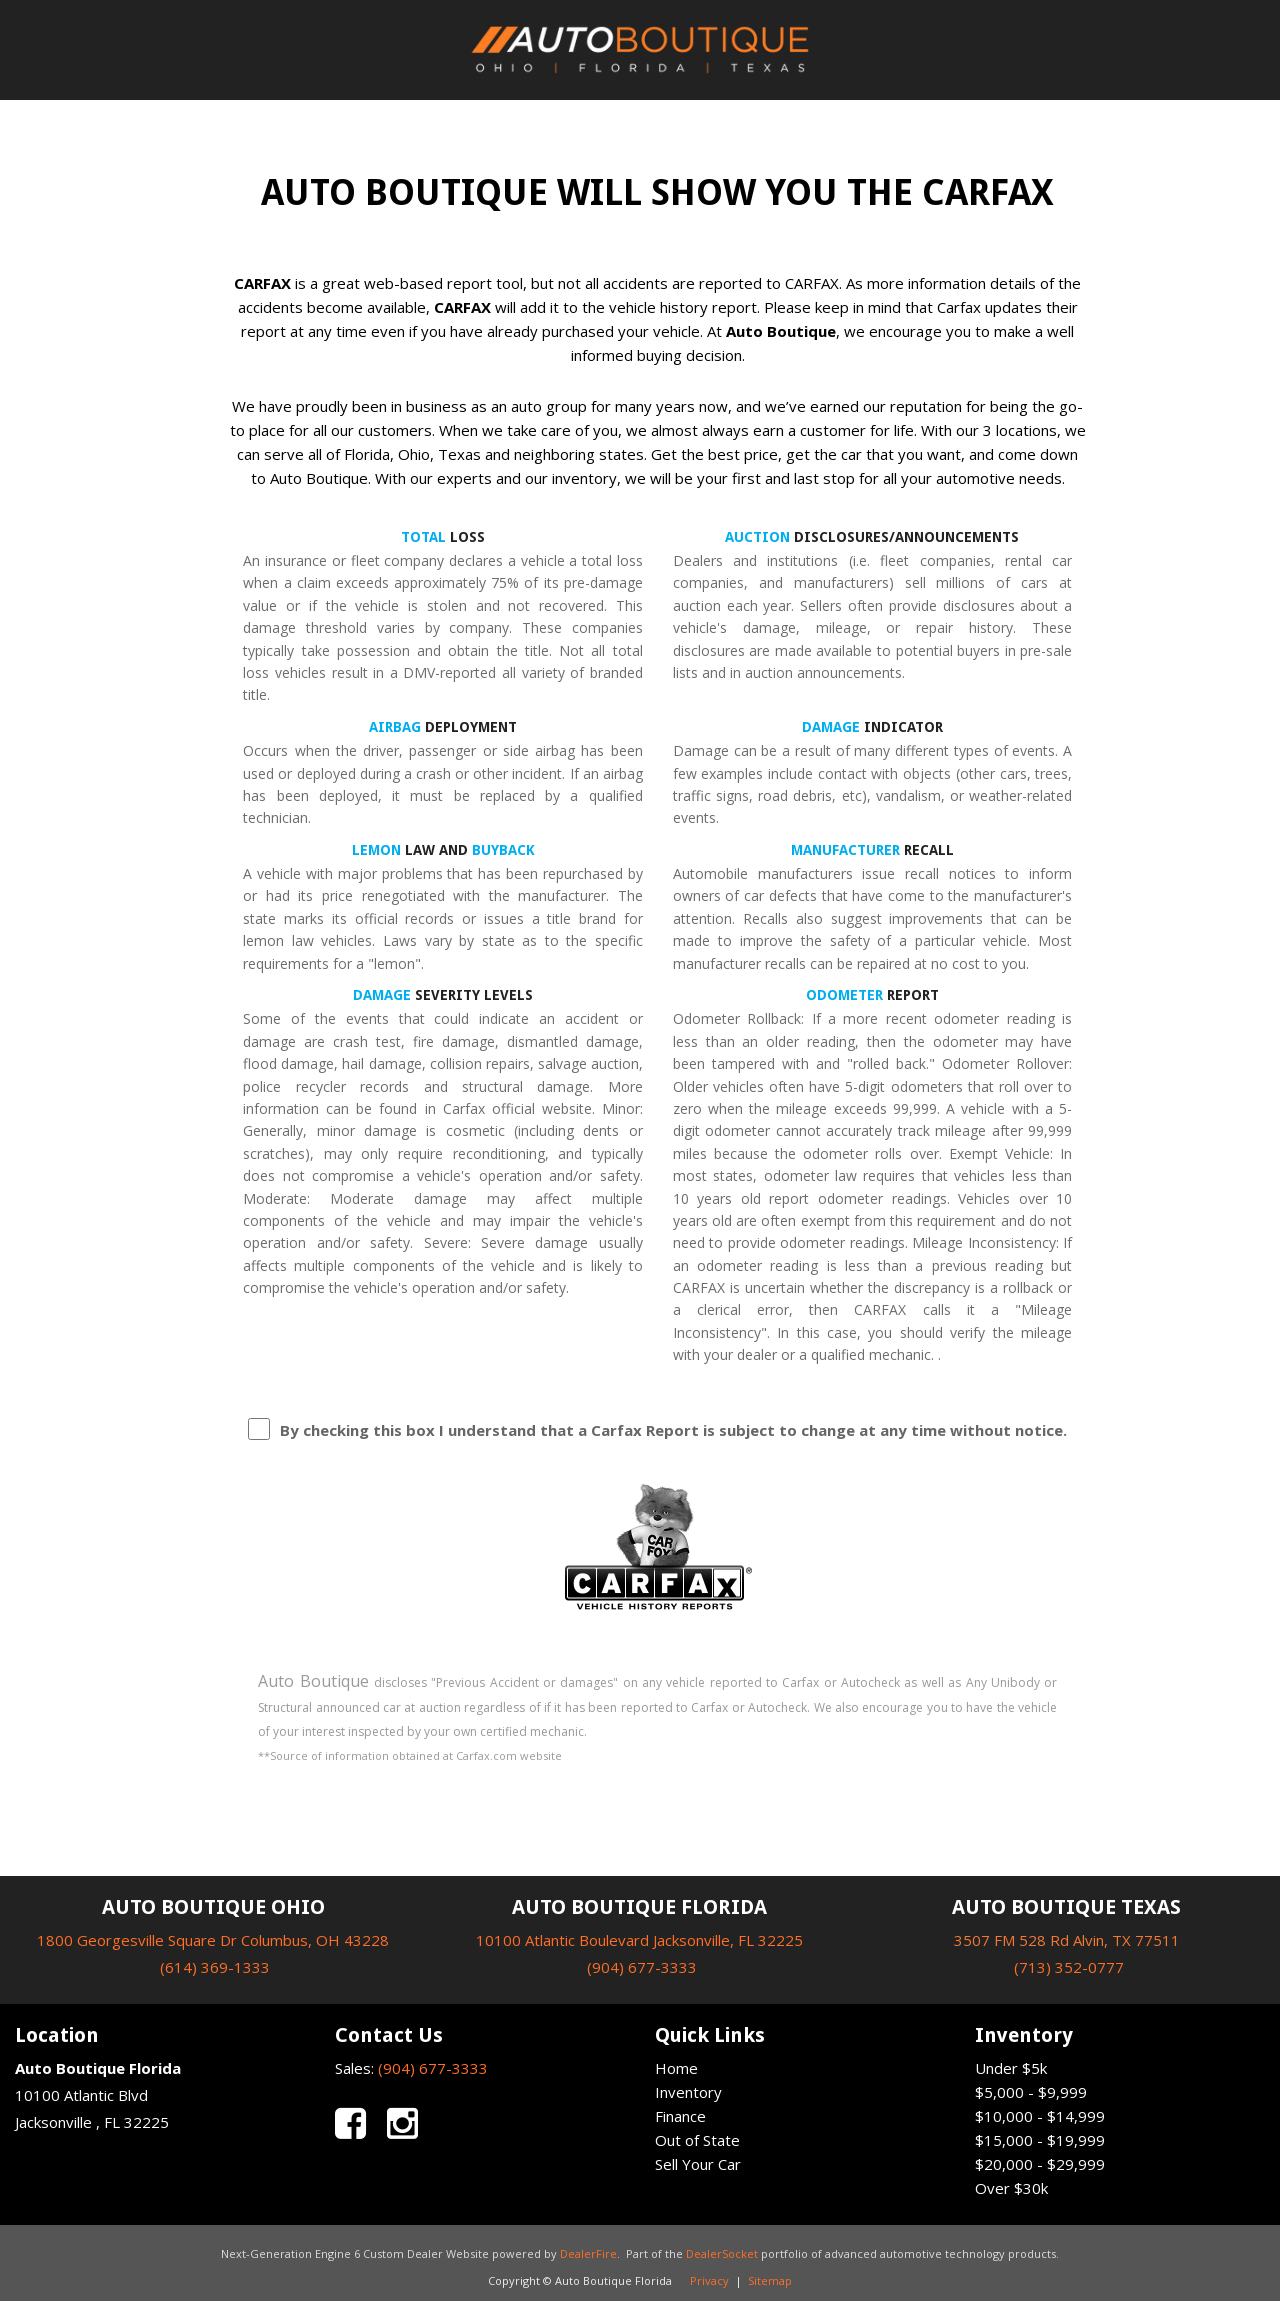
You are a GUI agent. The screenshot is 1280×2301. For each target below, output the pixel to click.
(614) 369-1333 (215, 1967)
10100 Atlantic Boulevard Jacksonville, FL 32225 (639, 1940)
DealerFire (588, 2253)
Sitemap (770, 2280)
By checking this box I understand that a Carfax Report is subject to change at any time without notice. (673, 1430)
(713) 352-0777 (1069, 1967)
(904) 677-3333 (642, 1967)
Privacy (709, 2280)
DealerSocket (722, 2253)
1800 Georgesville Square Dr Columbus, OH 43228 (213, 1940)
